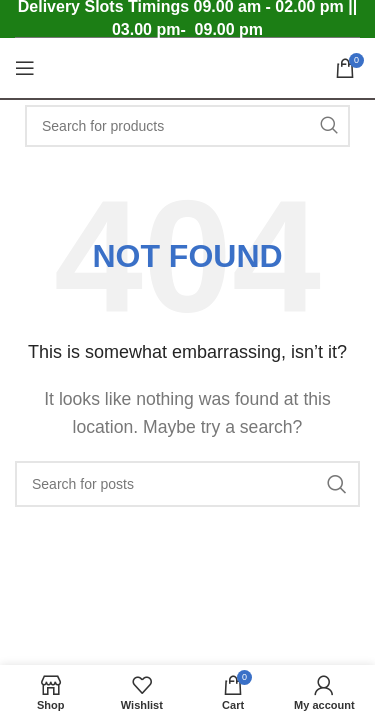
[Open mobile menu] (25, 68)
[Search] (187, 126)
